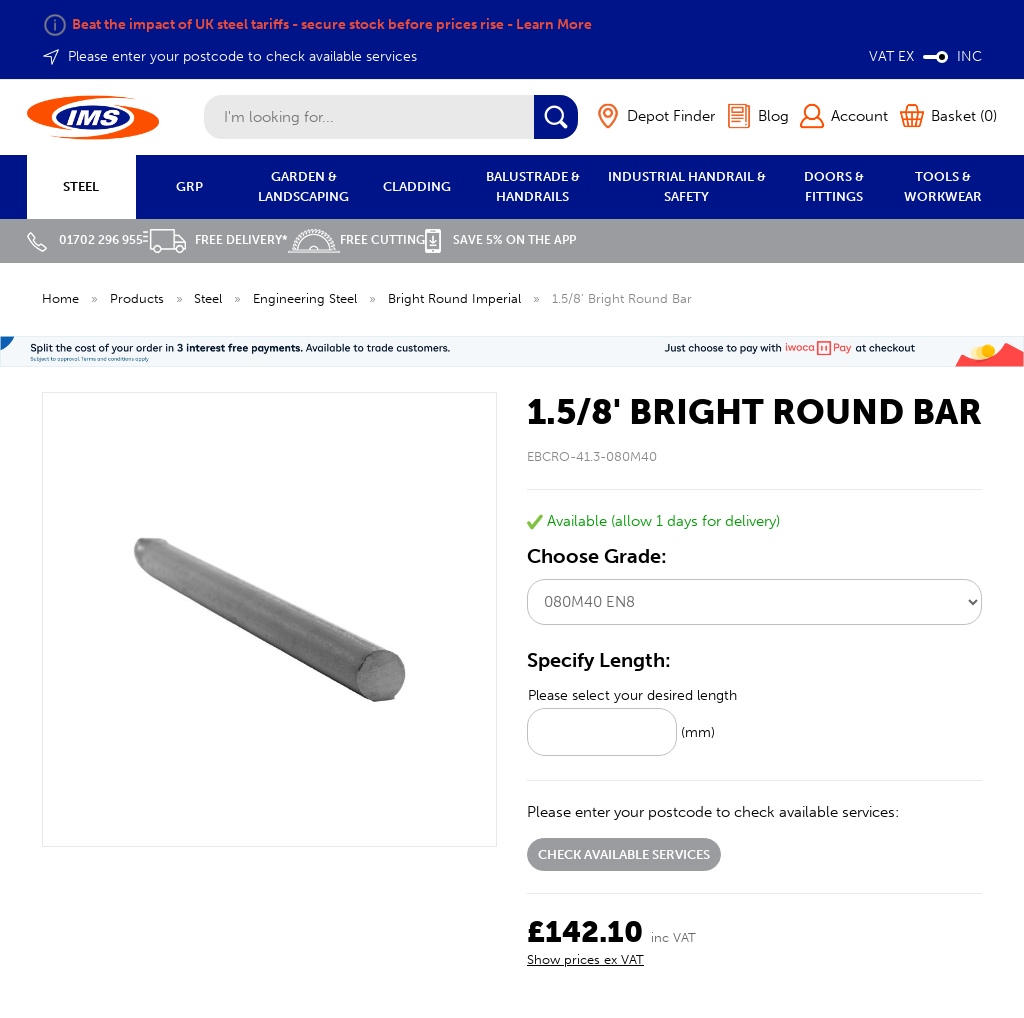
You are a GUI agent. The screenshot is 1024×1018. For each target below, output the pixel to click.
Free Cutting (356, 240)
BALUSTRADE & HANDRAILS (533, 186)
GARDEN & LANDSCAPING (303, 186)
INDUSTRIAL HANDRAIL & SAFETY (687, 186)
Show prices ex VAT (585, 959)
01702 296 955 (85, 240)
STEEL (81, 186)
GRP (189, 186)
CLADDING (417, 186)
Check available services (624, 854)
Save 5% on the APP (500, 240)
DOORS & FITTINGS (834, 186)
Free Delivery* (215, 240)
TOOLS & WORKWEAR (943, 186)
